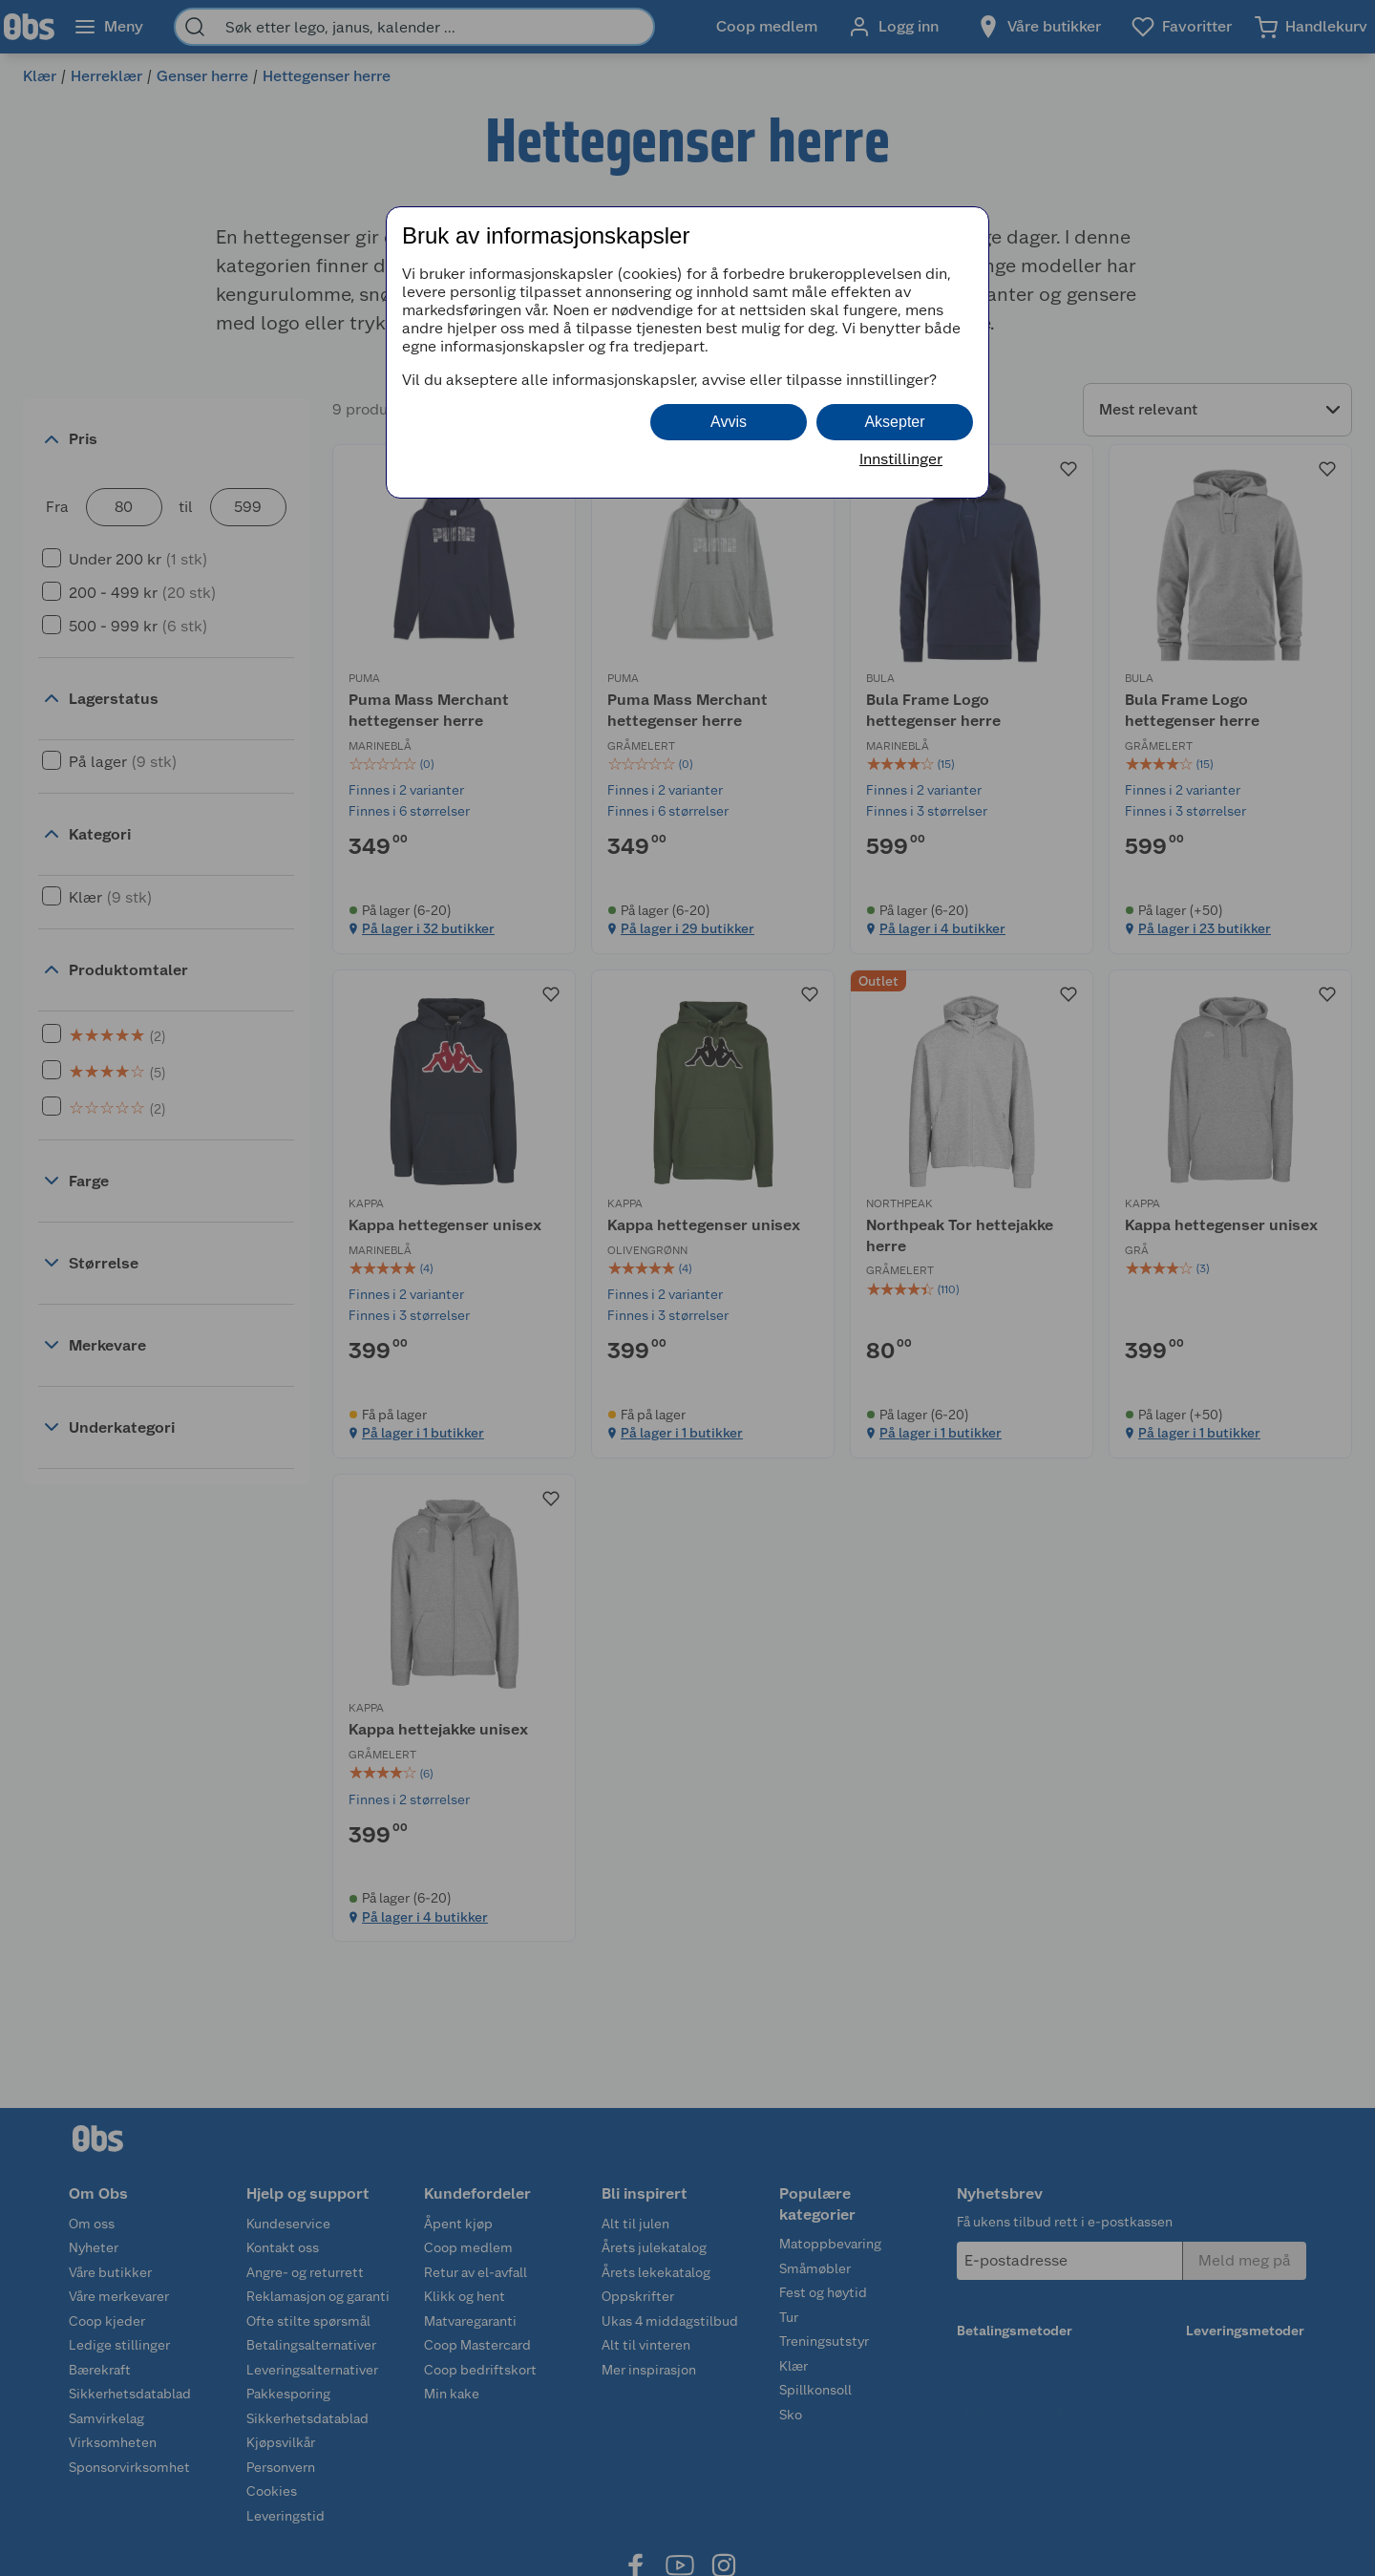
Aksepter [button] (894, 422)
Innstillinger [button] (900, 459)
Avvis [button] (728, 422)
